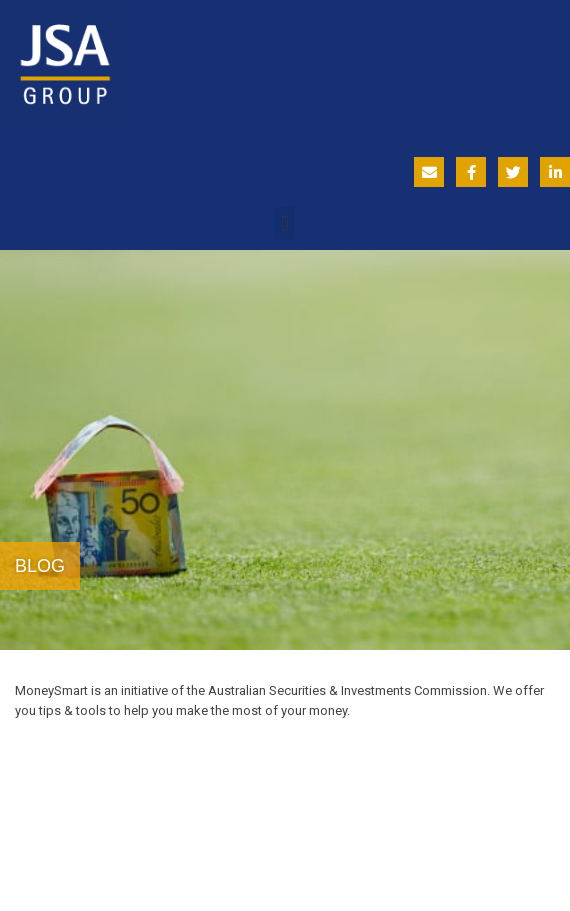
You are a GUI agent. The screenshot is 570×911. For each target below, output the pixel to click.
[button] (284, 223)
